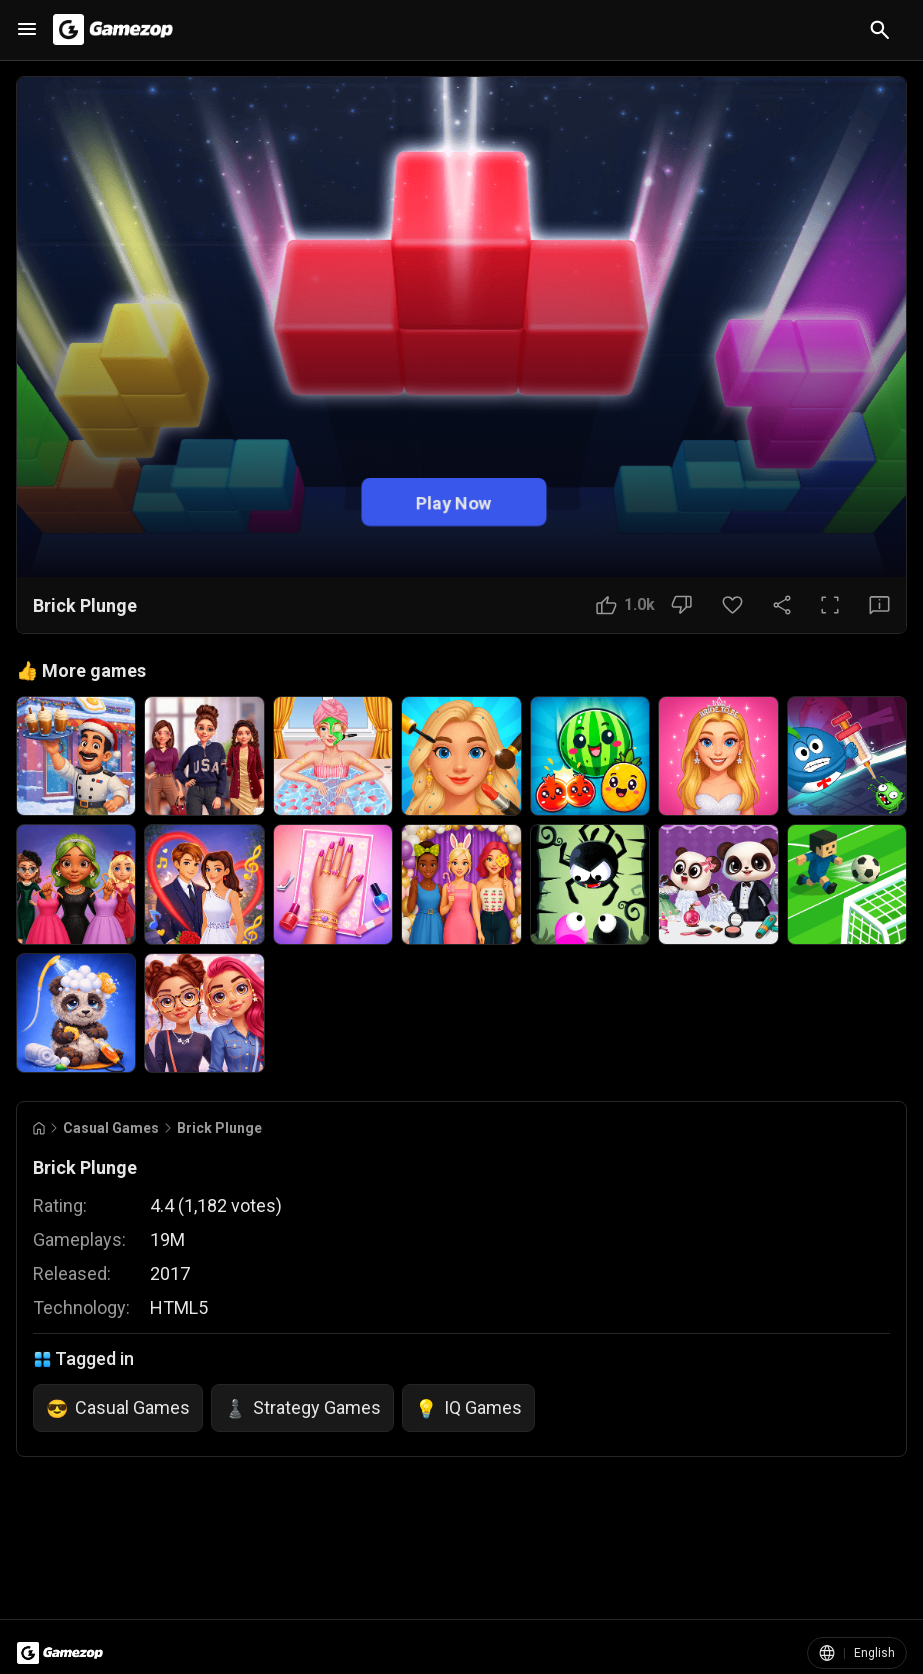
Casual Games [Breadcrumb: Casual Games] (111, 1128)
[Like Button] (625, 605)
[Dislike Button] (681, 605)
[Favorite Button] (732, 605)
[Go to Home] (39, 1128)
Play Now (454, 502)
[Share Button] (782, 605)
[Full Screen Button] (830, 605)
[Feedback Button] (879, 605)
